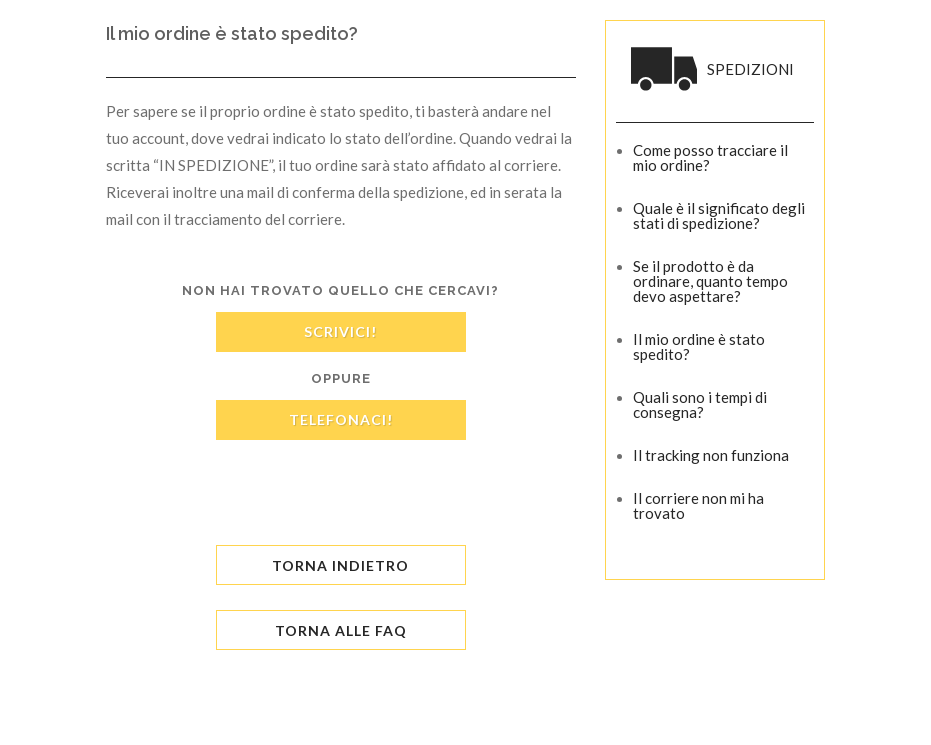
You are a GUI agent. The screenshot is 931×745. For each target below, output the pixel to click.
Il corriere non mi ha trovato (698, 505)
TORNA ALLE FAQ (341, 630)
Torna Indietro (340, 565)
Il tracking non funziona (711, 455)
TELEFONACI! (341, 419)
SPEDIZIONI (750, 69)
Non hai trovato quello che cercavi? (340, 290)
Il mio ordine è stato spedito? (699, 346)
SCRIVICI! (340, 331)
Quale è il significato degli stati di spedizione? (719, 215)
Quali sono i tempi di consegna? (700, 404)
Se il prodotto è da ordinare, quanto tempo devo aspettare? (710, 281)
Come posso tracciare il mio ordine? (710, 157)
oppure (341, 378)
